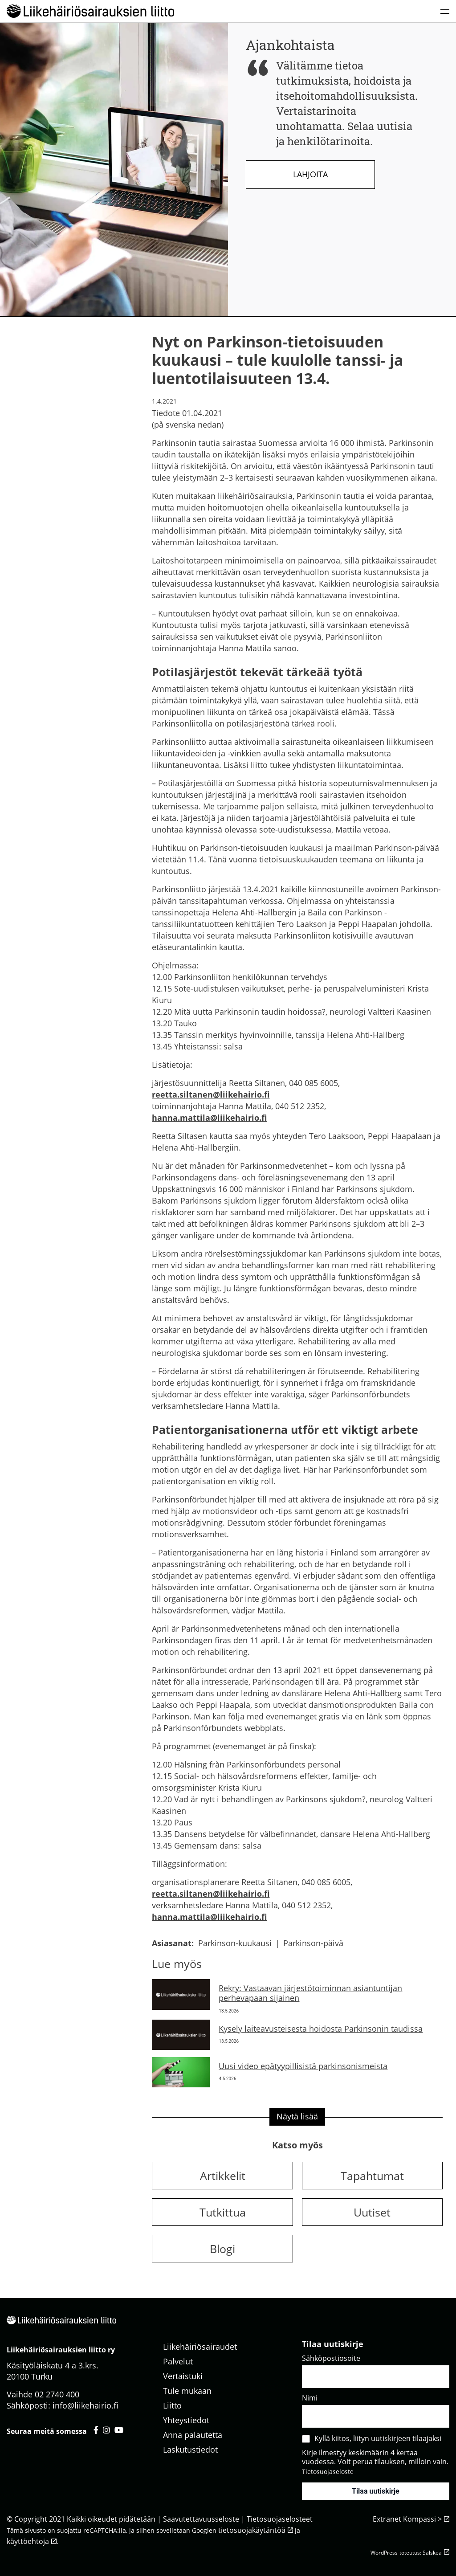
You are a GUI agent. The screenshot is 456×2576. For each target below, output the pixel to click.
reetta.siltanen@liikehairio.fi (210, 1094)
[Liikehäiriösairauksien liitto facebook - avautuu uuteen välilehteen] (96, 2430)
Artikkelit (222, 2175)
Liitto (172, 2405)
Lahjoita (310, 174)
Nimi (310, 2397)
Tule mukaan (187, 2390)
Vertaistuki (183, 2376)
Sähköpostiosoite (331, 2358)
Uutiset (372, 2212)
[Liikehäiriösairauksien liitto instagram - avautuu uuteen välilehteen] (106, 2430)
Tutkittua (223, 2212)
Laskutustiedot (190, 2449)
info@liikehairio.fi (85, 2405)
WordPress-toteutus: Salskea (406, 2552)
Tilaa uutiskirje (375, 2491)
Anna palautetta (192, 2434)
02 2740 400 (57, 2394)
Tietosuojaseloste (328, 2471)
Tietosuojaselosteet (280, 2519)
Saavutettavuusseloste (201, 2519)
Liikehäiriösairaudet (200, 2346)
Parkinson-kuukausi (235, 1943)
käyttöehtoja (28, 2541)
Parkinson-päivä (313, 1943)
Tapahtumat (372, 2175)
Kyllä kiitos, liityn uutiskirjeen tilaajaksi (377, 2438)
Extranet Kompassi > (407, 2519)
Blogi (222, 2248)
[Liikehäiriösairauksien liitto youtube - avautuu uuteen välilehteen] (118, 2430)
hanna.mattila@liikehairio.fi (209, 1117)
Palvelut (178, 2361)
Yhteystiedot (186, 2420)
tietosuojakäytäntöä (251, 2530)
